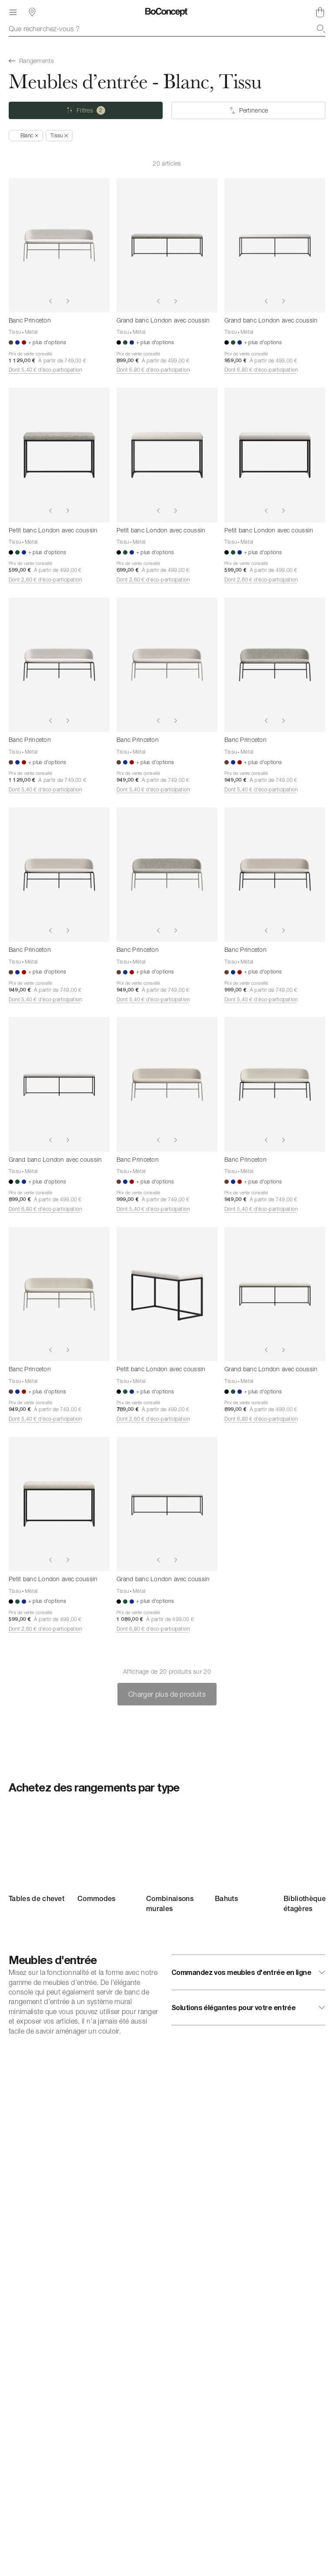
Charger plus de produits (167, 1694)
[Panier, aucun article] (320, 12)
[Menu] (13, 12)
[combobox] (167, 29)
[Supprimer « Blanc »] (26, 135)
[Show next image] (68, 301)
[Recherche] (321, 28)
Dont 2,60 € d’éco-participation (45, 579)
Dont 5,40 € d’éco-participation (45, 369)
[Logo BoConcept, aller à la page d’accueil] (167, 12)
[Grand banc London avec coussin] (167, 245)
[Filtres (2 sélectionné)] (86, 110)
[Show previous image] (50, 301)
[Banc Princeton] (59, 245)
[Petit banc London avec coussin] (59, 455)
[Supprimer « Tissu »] (59, 135)
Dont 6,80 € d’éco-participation (153, 369)
